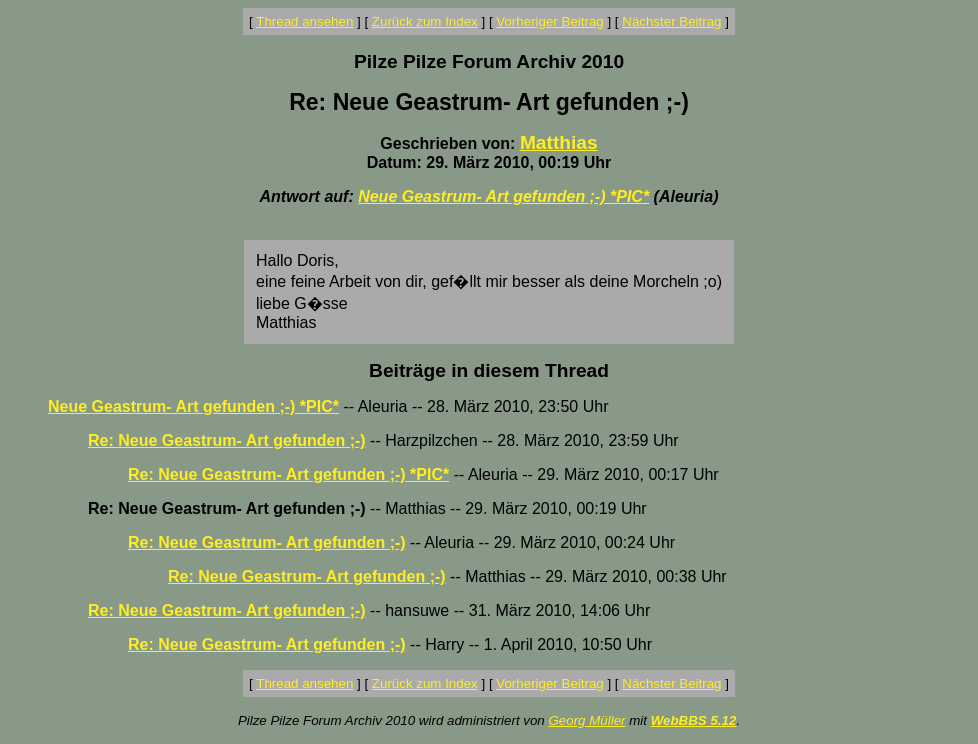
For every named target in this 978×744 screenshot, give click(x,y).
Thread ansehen (304, 21)
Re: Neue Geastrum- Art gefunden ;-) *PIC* (288, 474)
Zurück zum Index (425, 21)
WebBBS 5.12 (694, 720)
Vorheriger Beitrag (549, 21)
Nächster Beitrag (671, 21)
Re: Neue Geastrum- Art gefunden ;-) (227, 440)
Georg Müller (586, 720)
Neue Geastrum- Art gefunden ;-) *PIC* (503, 196)
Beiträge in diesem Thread (489, 370)
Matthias (559, 142)
